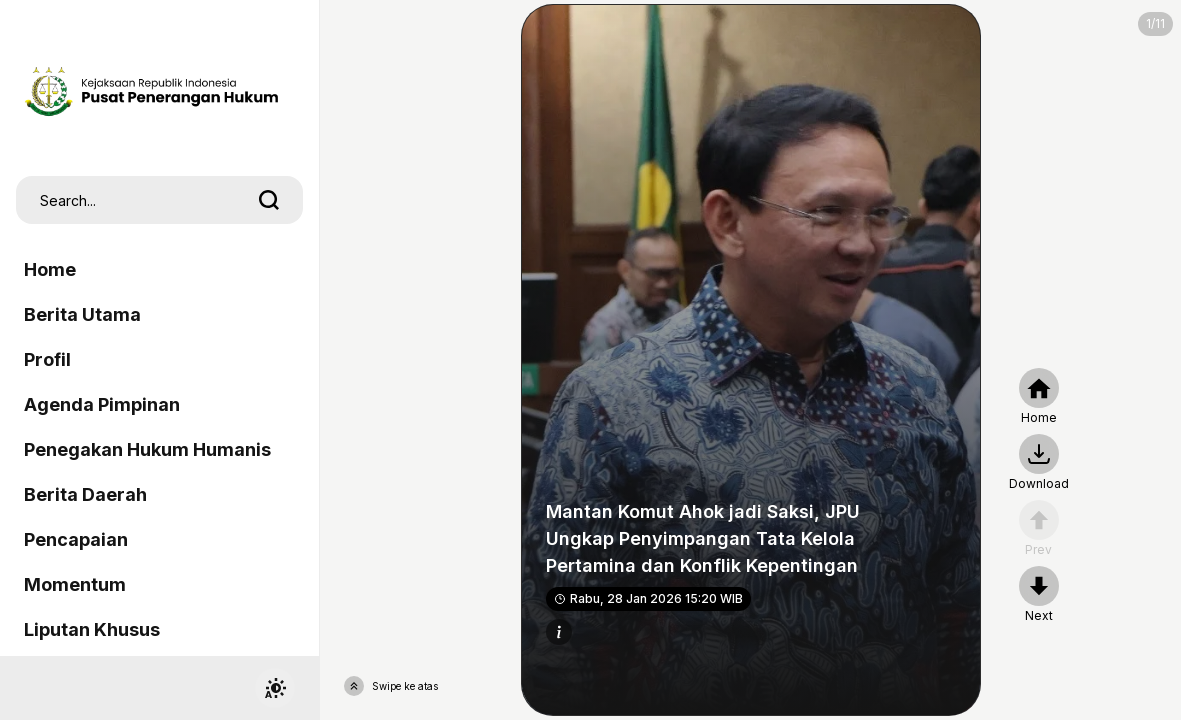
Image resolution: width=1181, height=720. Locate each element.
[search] (269, 200)
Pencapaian (76, 539)
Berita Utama (82, 314)
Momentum (75, 584)
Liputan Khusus (92, 629)
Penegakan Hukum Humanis (147, 449)
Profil (47, 359)
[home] (1039, 397)
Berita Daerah (85, 494)
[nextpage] (1039, 463)
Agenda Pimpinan (102, 404)
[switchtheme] (275, 688)
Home (50, 269)
